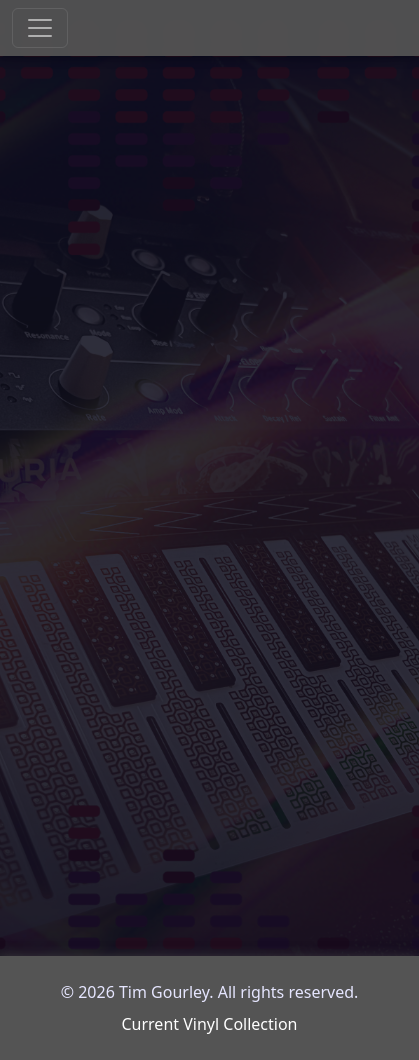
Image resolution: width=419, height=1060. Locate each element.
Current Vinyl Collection (209, 1024)
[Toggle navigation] (40, 28)
